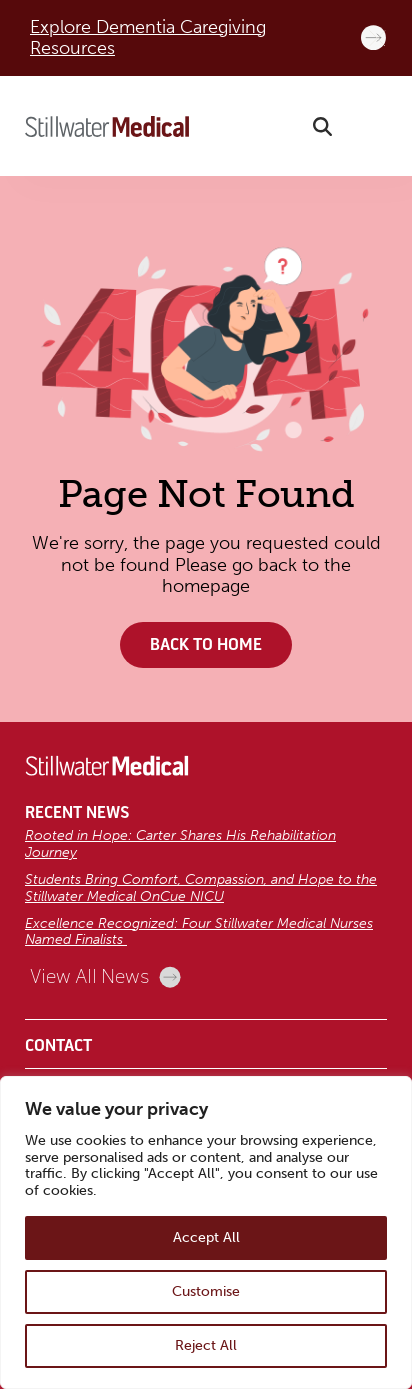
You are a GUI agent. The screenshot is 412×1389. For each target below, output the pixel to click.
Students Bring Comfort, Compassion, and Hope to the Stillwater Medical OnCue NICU (201, 888)
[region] (206, 1232)
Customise (206, 1291)
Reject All (206, 1345)
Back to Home (206, 645)
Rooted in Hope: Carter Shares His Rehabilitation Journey (180, 844)
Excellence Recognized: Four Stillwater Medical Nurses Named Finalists (199, 932)
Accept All (206, 1237)
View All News (105, 977)
